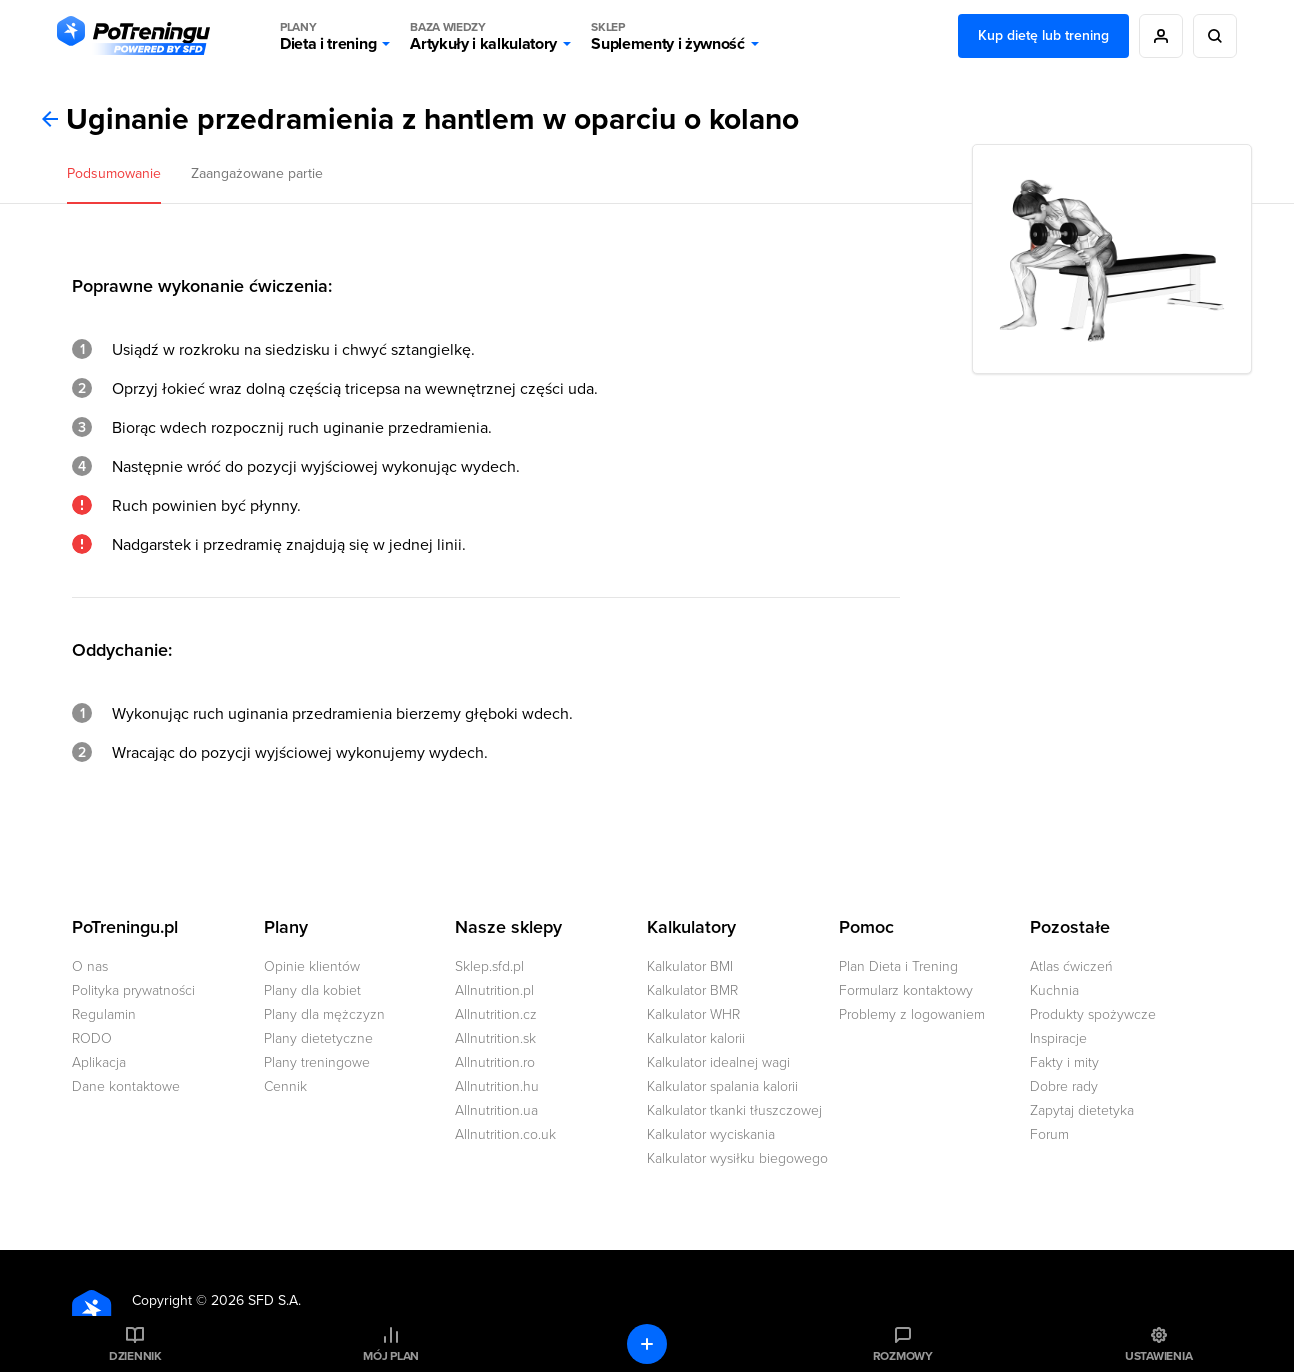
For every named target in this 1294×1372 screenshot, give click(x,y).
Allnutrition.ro (495, 1062)
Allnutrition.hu (497, 1086)
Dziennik (135, 1356)
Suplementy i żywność (668, 36)
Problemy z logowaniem (912, 1014)
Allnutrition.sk (495, 1038)
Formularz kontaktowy (906, 990)
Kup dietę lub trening (1043, 35)
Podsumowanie (114, 173)
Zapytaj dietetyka (1082, 1110)
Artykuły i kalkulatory (483, 36)
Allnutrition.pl (494, 990)
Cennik (285, 1086)
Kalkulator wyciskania (711, 1134)
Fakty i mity (1064, 1062)
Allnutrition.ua (496, 1110)
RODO (92, 1038)
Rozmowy (903, 1356)
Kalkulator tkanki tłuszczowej (734, 1110)
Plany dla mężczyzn (324, 1014)
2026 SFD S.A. (256, 1300)
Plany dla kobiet (312, 990)
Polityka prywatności (133, 990)
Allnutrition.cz (496, 1014)
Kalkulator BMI (690, 966)
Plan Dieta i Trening (898, 966)
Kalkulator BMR (692, 990)
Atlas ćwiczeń (1071, 966)
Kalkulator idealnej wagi (718, 1062)
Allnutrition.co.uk (505, 1134)
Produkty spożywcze (1093, 1014)
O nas (90, 966)
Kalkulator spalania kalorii (722, 1086)
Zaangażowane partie (257, 173)
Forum (1049, 1134)
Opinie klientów (312, 966)
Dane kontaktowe (126, 1086)
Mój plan (391, 1356)
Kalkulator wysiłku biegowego (737, 1158)
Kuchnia (1054, 990)
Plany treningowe (317, 1062)
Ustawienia (1159, 1356)
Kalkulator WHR (693, 1014)
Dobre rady (1064, 1086)
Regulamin (104, 1014)
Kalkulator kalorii (696, 1038)
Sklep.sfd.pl (489, 966)
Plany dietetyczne (318, 1038)
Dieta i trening (328, 36)
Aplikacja (99, 1062)
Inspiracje (1058, 1038)
